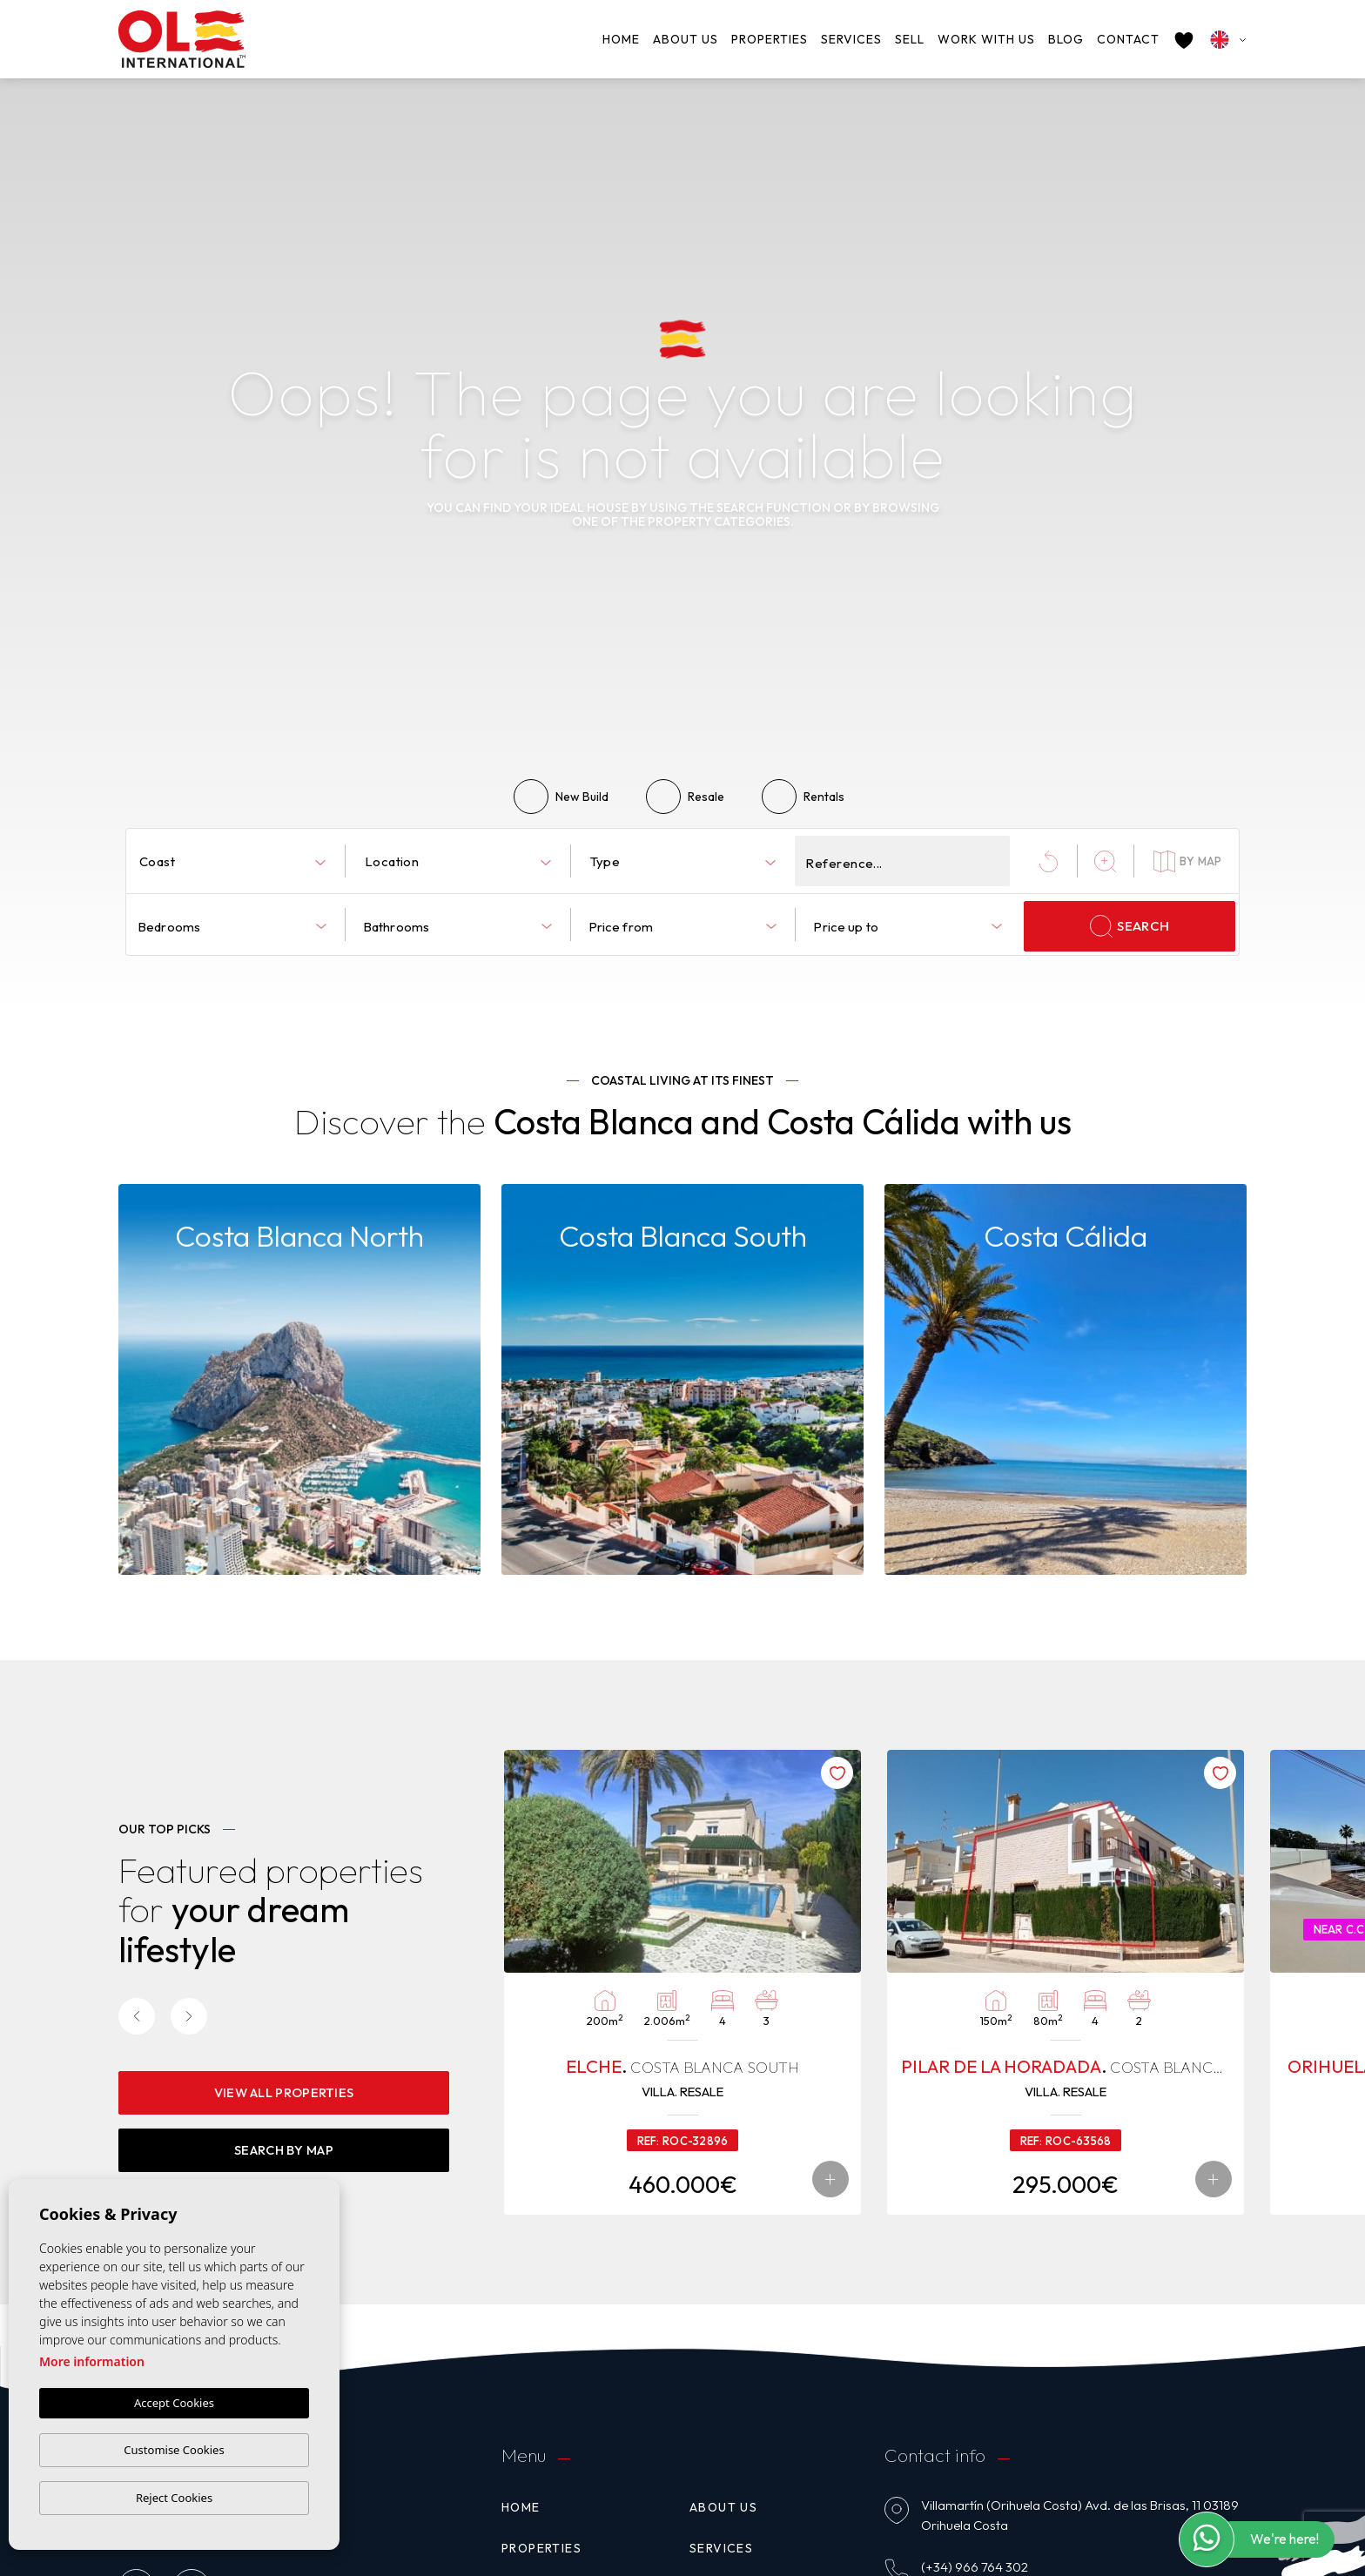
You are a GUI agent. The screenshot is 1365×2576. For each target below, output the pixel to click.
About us (685, 39)
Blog (1066, 39)
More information (92, 2362)
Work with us (986, 39)
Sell (910, 39)
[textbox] (236, 862)
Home (621, 39)
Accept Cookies (174, 2403)
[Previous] (136, 2015)
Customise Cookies (174, 2450)
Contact (1128, 39)
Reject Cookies (174, 2497)
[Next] (189, 2015)
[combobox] (232, 861)
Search (1129, 926)
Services (851, 39)
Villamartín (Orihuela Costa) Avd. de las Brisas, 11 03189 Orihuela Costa (1080, 2516)
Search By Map (283, 2148)
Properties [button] (769, 39)
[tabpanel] (682, 1983)
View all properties (284, 2090)
